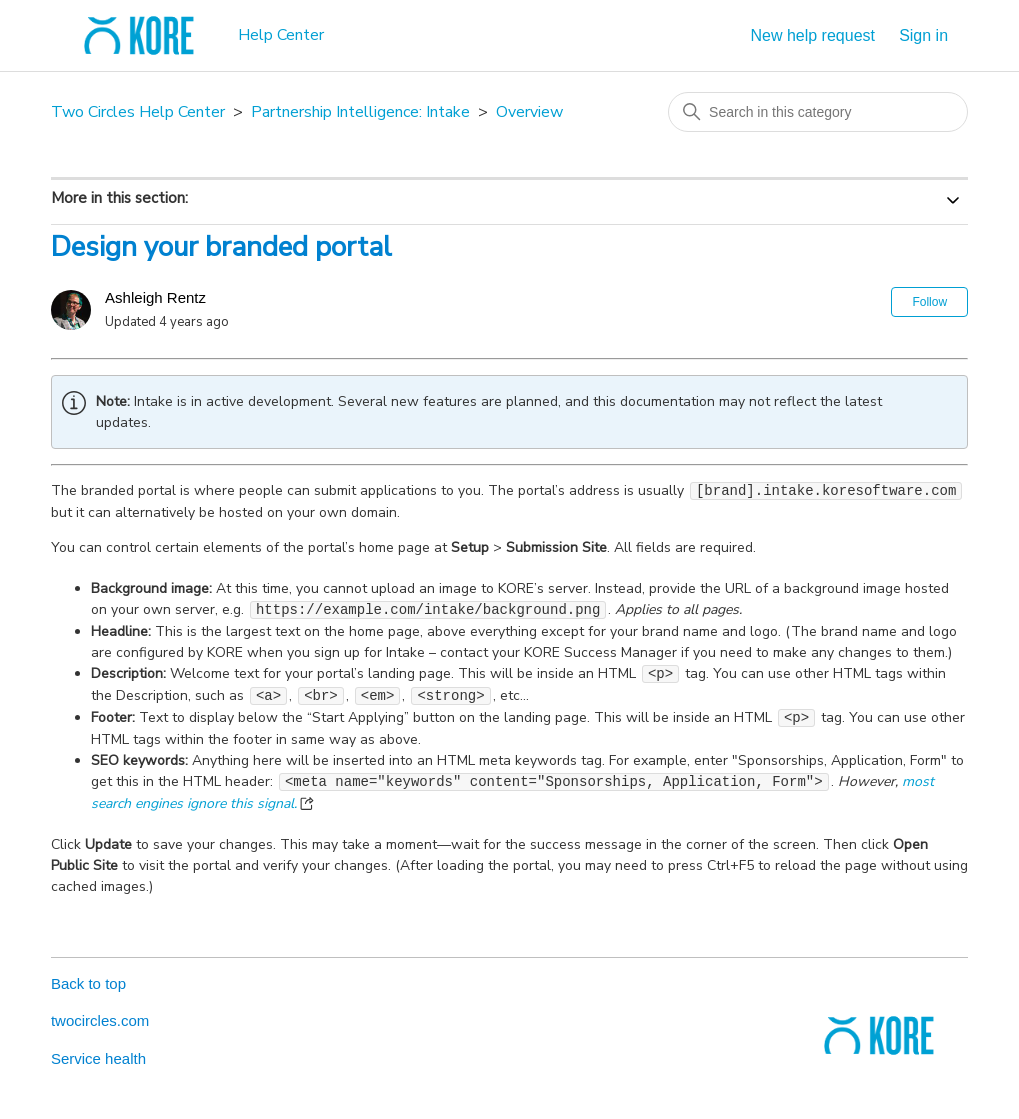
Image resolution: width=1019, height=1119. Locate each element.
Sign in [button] (923, 35)
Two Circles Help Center (138, 112)
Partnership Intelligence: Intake (360, 112)
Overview (529, 112)
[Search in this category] (818, 112)
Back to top (88, 983)
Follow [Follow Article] (929, 302)
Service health (98, 1058)
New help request (812, 35)
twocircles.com (100, 1020)
